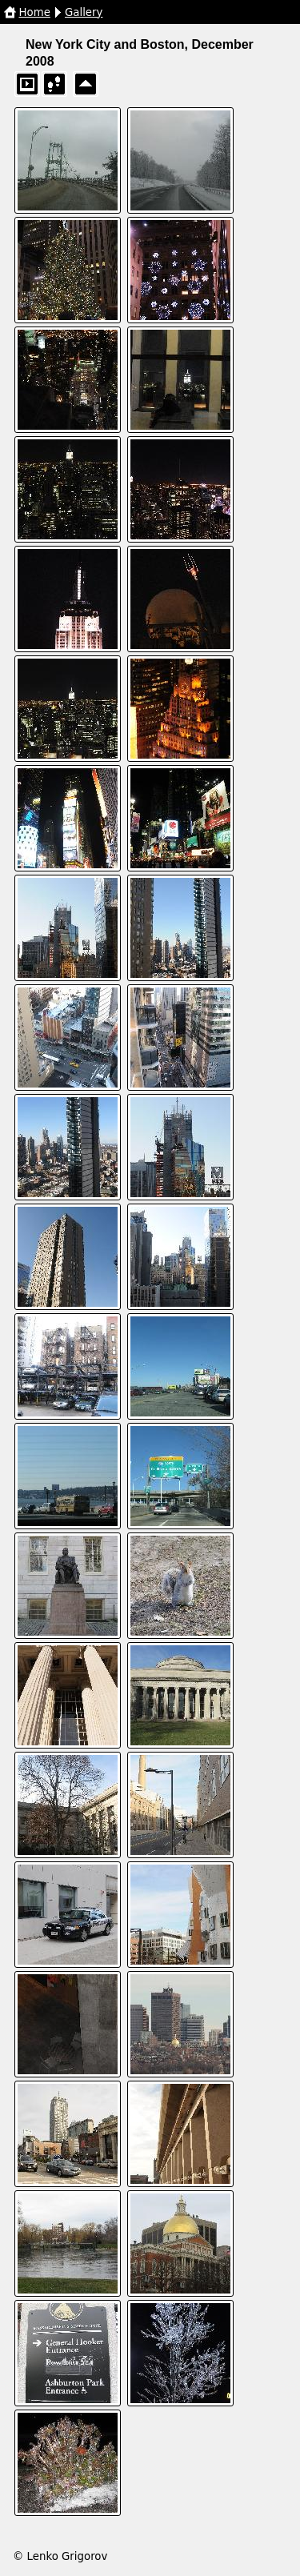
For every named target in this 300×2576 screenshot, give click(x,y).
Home (34, 12)
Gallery (83, 12)
